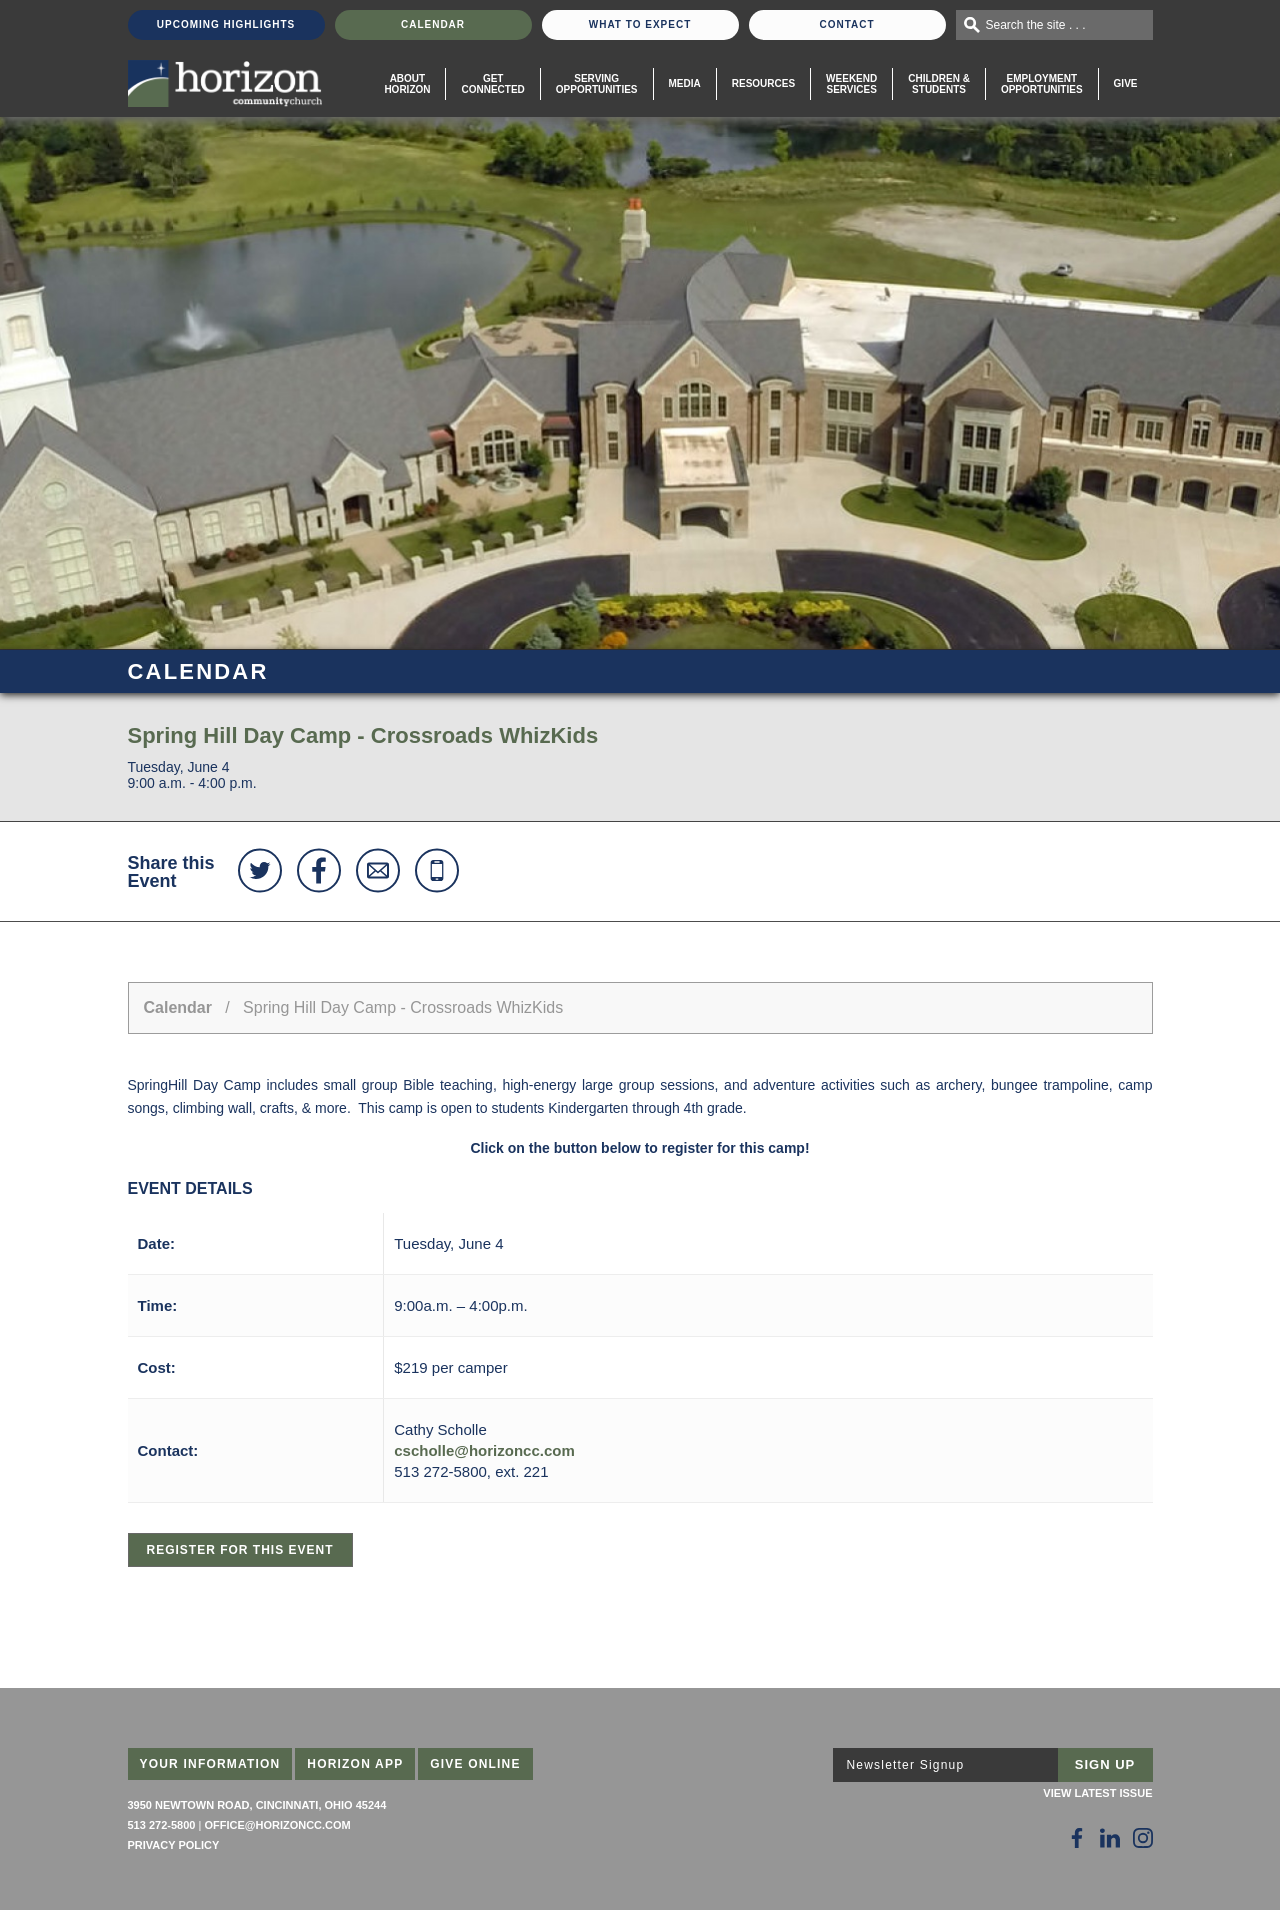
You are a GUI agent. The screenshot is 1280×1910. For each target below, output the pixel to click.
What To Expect (640, 24)
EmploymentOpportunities (1042, 84)
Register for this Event (240, 1550)
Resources (763, 83)
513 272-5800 (162, 1825)
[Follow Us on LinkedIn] (1110, 1838)
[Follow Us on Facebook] (1077, 1838)
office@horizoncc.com (277, 1825)
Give (1126, 83)
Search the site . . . (1036, 25)
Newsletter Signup (906, 1765)
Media (685, 83)
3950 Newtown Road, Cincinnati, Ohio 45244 (257, 1805)
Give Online (475, 1764)
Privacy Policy (174, 1845)
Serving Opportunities (597, 84)
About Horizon (407, 84)
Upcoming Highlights (226, 24)
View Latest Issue (1097, 1793)
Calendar (433, 24)
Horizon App (355, 1764)
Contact (846, 24)
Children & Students (939, 84)
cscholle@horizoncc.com (484, 1450)
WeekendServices (851, 84)
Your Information (210, 1764)
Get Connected (492, 84)
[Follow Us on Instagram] (1143, 1838)
